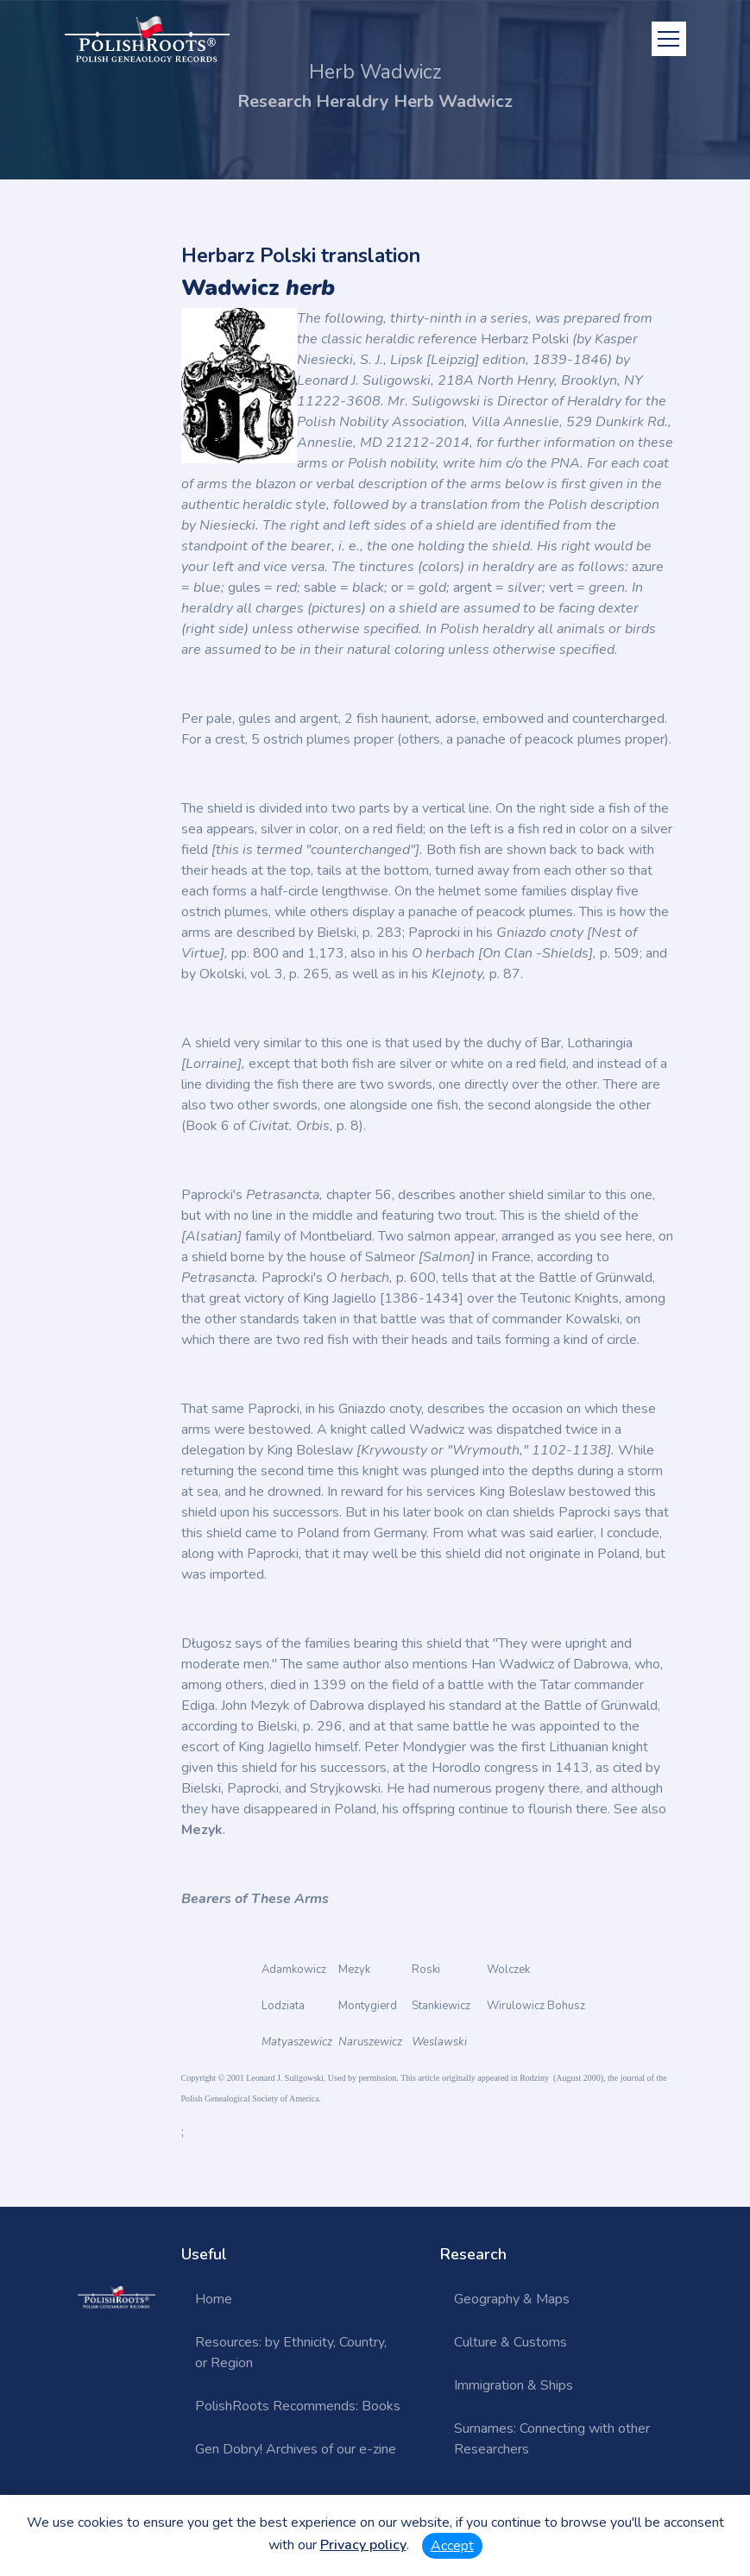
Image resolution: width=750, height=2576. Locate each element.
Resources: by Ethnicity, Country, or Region (291, 2352)
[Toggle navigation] (669, 39)
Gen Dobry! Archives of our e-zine (295, 2449)
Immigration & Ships (513, 2385)
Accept (452, 2545)
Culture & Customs (510, 2342)
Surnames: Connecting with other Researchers (552, 2439)
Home (213, 2299)
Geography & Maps (512, 2299)
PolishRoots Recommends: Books (297, 2406)
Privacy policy (363, 2544)
